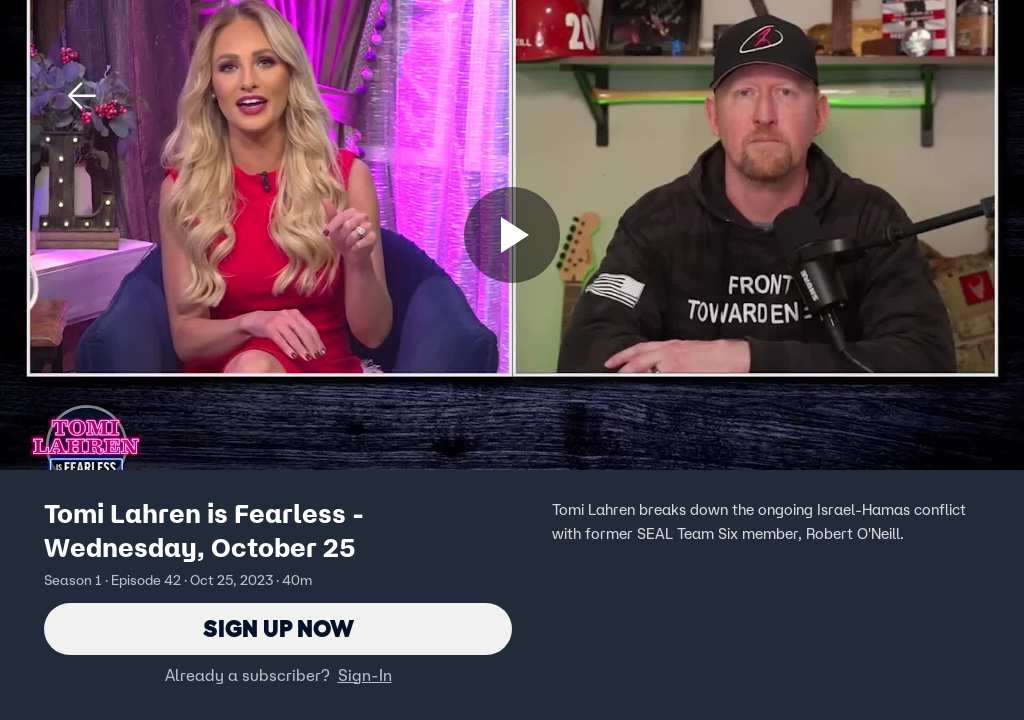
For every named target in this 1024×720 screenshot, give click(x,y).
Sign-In (365, 675)
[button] (82, 96)
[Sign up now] (512, 235)
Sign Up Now (278, 628)
